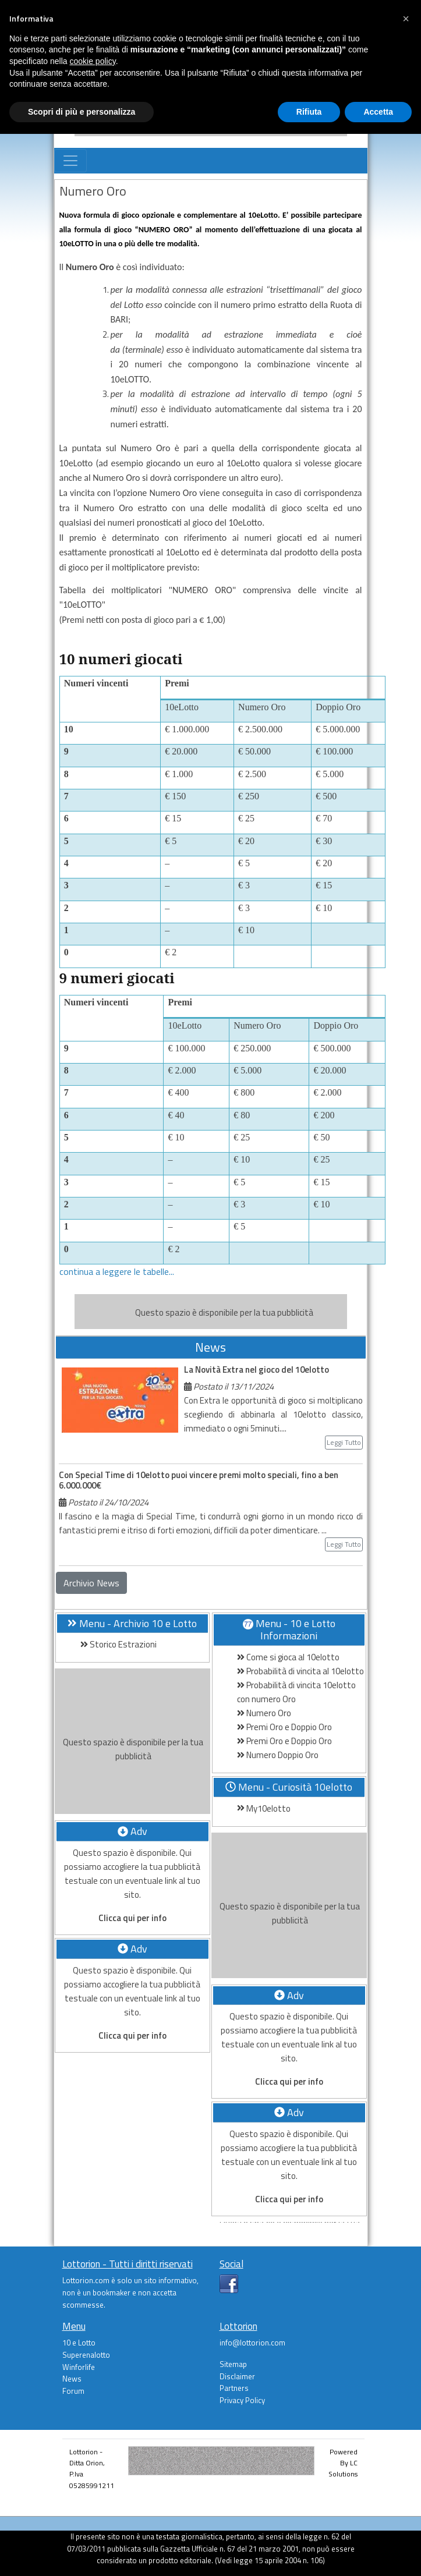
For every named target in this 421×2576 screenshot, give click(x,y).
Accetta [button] (378, 111)
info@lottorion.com (252, 2342)
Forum (73, 2391)
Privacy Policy (242, 2400)
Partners (234, 2388)
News (72, 2378)
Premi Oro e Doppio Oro (284, 1727)
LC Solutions (343, 2468)
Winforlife (78, 2367)
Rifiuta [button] (309, 111)
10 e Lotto (78, 2342)
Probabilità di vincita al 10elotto (300, 1671)
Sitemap (233, 2364)
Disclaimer (237, 2376)
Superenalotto (86, 2355)
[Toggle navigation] (70, 160)
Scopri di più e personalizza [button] (81, 111)
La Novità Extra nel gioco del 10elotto (256, 1369)
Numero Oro (264, 1713)
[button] (406, 18)
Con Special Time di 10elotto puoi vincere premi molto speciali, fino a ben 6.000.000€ (198, 1480)
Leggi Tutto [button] (344, 1442)
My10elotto (264, 1808)
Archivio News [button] (91, 1583)
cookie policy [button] (93, 61)
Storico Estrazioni (118, 1644)
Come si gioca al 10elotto (288, 1657)
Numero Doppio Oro (278, 1755)
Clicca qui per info (132, 1918)
